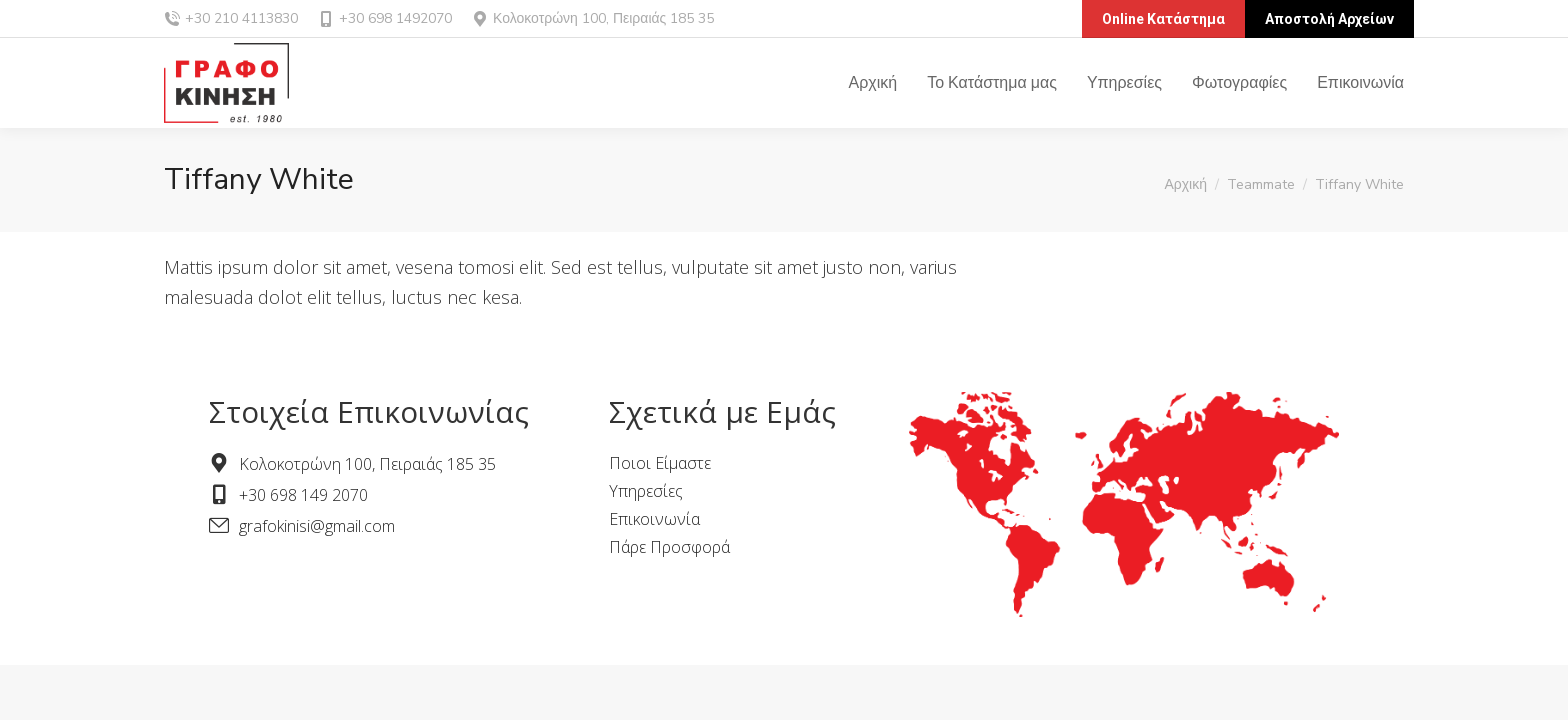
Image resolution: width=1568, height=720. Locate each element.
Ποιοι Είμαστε (660, 463)
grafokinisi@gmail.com (317, 526)
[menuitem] (873, 83)
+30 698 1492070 (385, 18)
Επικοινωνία (654, 519)
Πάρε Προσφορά (669, 547)
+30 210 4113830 (241, 18)
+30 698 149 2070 (303, 495)
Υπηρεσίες (646, 491)
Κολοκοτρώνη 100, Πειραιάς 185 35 (603, 18)
